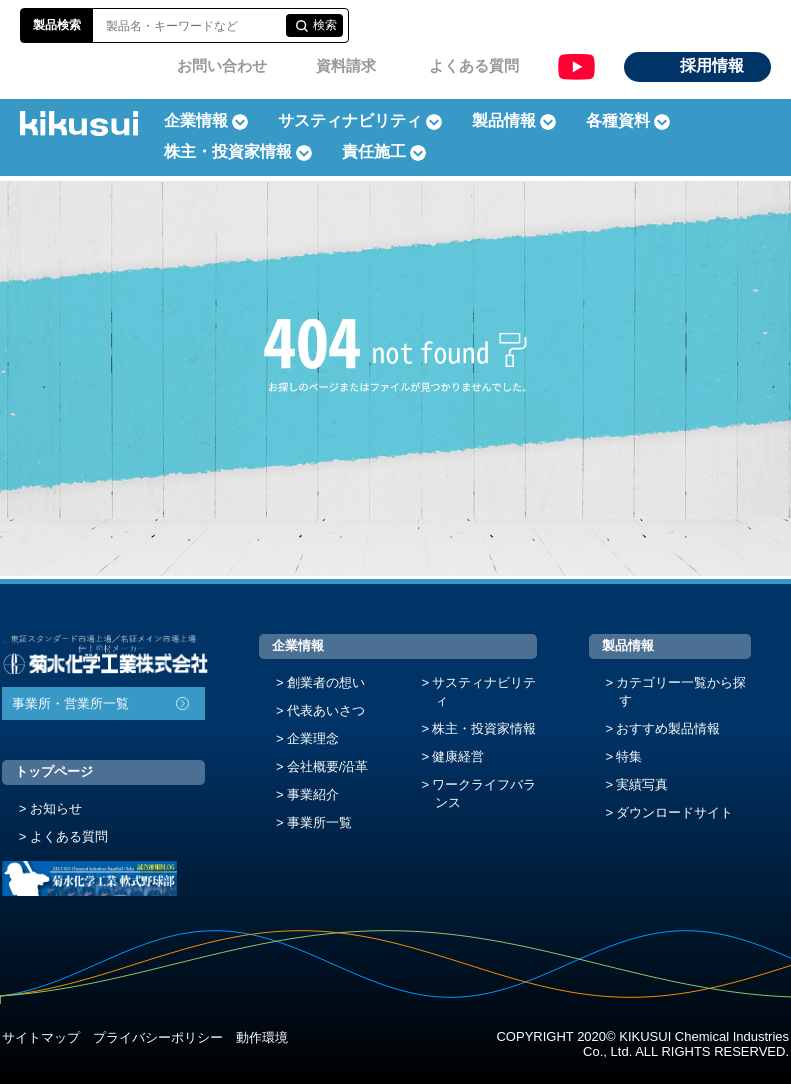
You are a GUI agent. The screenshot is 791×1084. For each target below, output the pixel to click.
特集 (629, 756)
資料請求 (346, 65)
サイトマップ (41, 1037)
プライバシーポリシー (158, 1037)
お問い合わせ (222, 65)
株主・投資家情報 (484, 728)
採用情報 (712, 65)
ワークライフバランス (484, 793)
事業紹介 (313, 794)
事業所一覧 (319, 822)
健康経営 (458, 756)
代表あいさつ (326, 710)
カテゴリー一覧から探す (681, 691)
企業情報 (298, 645)
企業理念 (313, 738)
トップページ (54, 771)
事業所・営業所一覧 (70, 703)
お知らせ (56, 808)
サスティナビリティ (350, 120)
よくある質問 (474, 65)
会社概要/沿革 (328, 766)
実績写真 (642, 784)
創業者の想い (326, 682)
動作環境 (262, 1037)
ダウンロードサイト (674, 812)
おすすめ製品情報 (668, 728)
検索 (325, 25)
